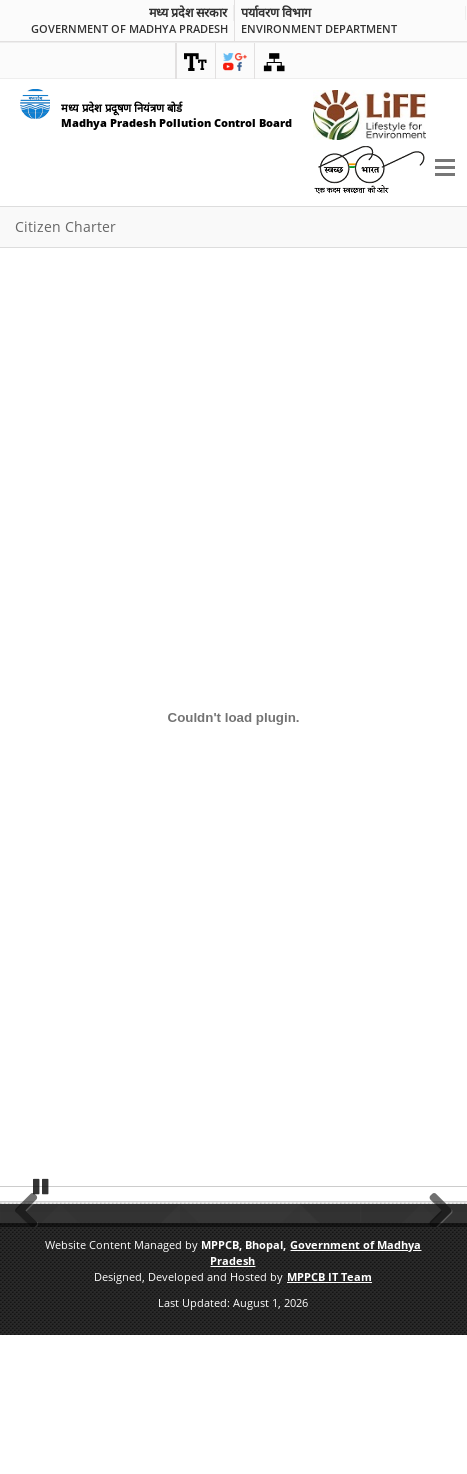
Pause (42, 1325)
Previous (33, 1275)
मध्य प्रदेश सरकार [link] (188, 13)
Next (434, 1275)
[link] (196, 61)
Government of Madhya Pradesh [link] (129, 28)
